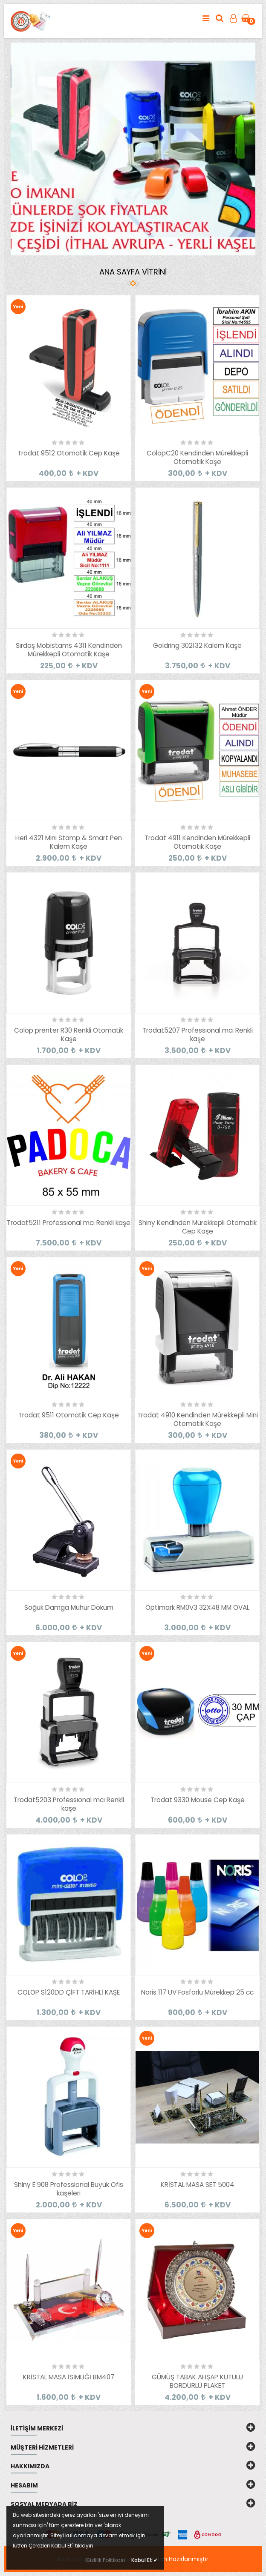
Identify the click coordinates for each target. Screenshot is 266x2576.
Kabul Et (144, 2560)
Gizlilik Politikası (105, 2560)
